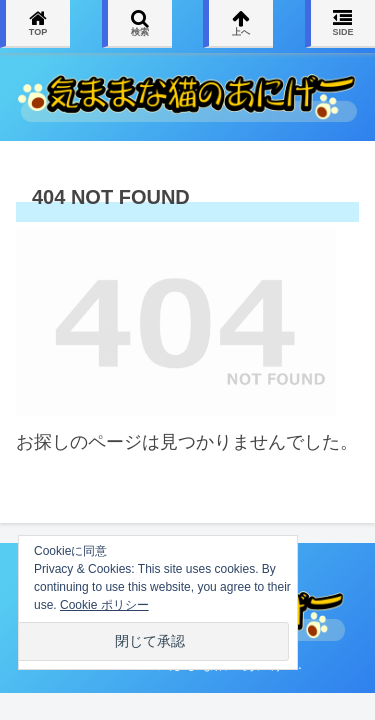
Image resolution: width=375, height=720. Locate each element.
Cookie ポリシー (104, 605)
